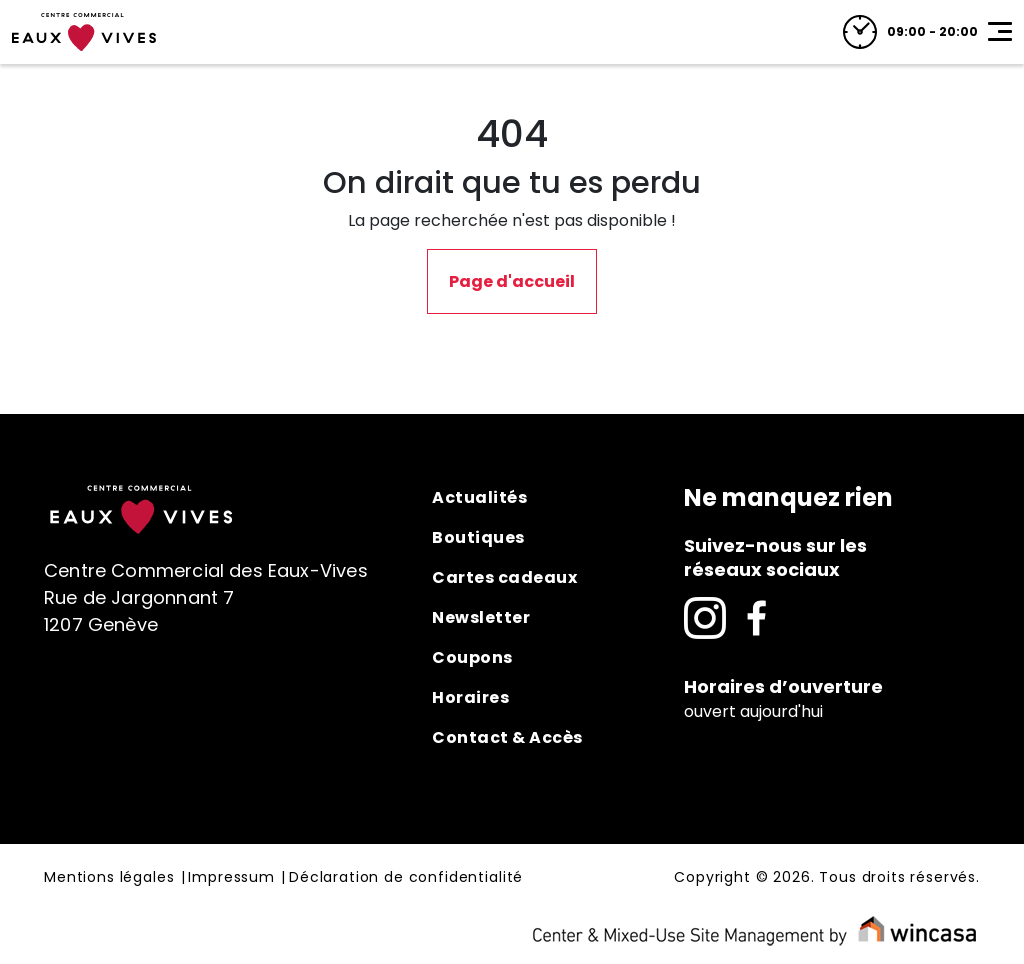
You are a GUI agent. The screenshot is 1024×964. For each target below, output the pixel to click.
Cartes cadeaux (504, 577)
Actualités (479, 497)
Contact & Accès (507, 737)
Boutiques (478, 537)
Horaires (470, 697)
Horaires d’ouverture (783, 686)
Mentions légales (109, 878)
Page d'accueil (512, 281)
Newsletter (481, 617)
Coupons (472, 657)
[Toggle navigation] (1000, 32)
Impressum (231, 878)
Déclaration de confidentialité (406, 878)
